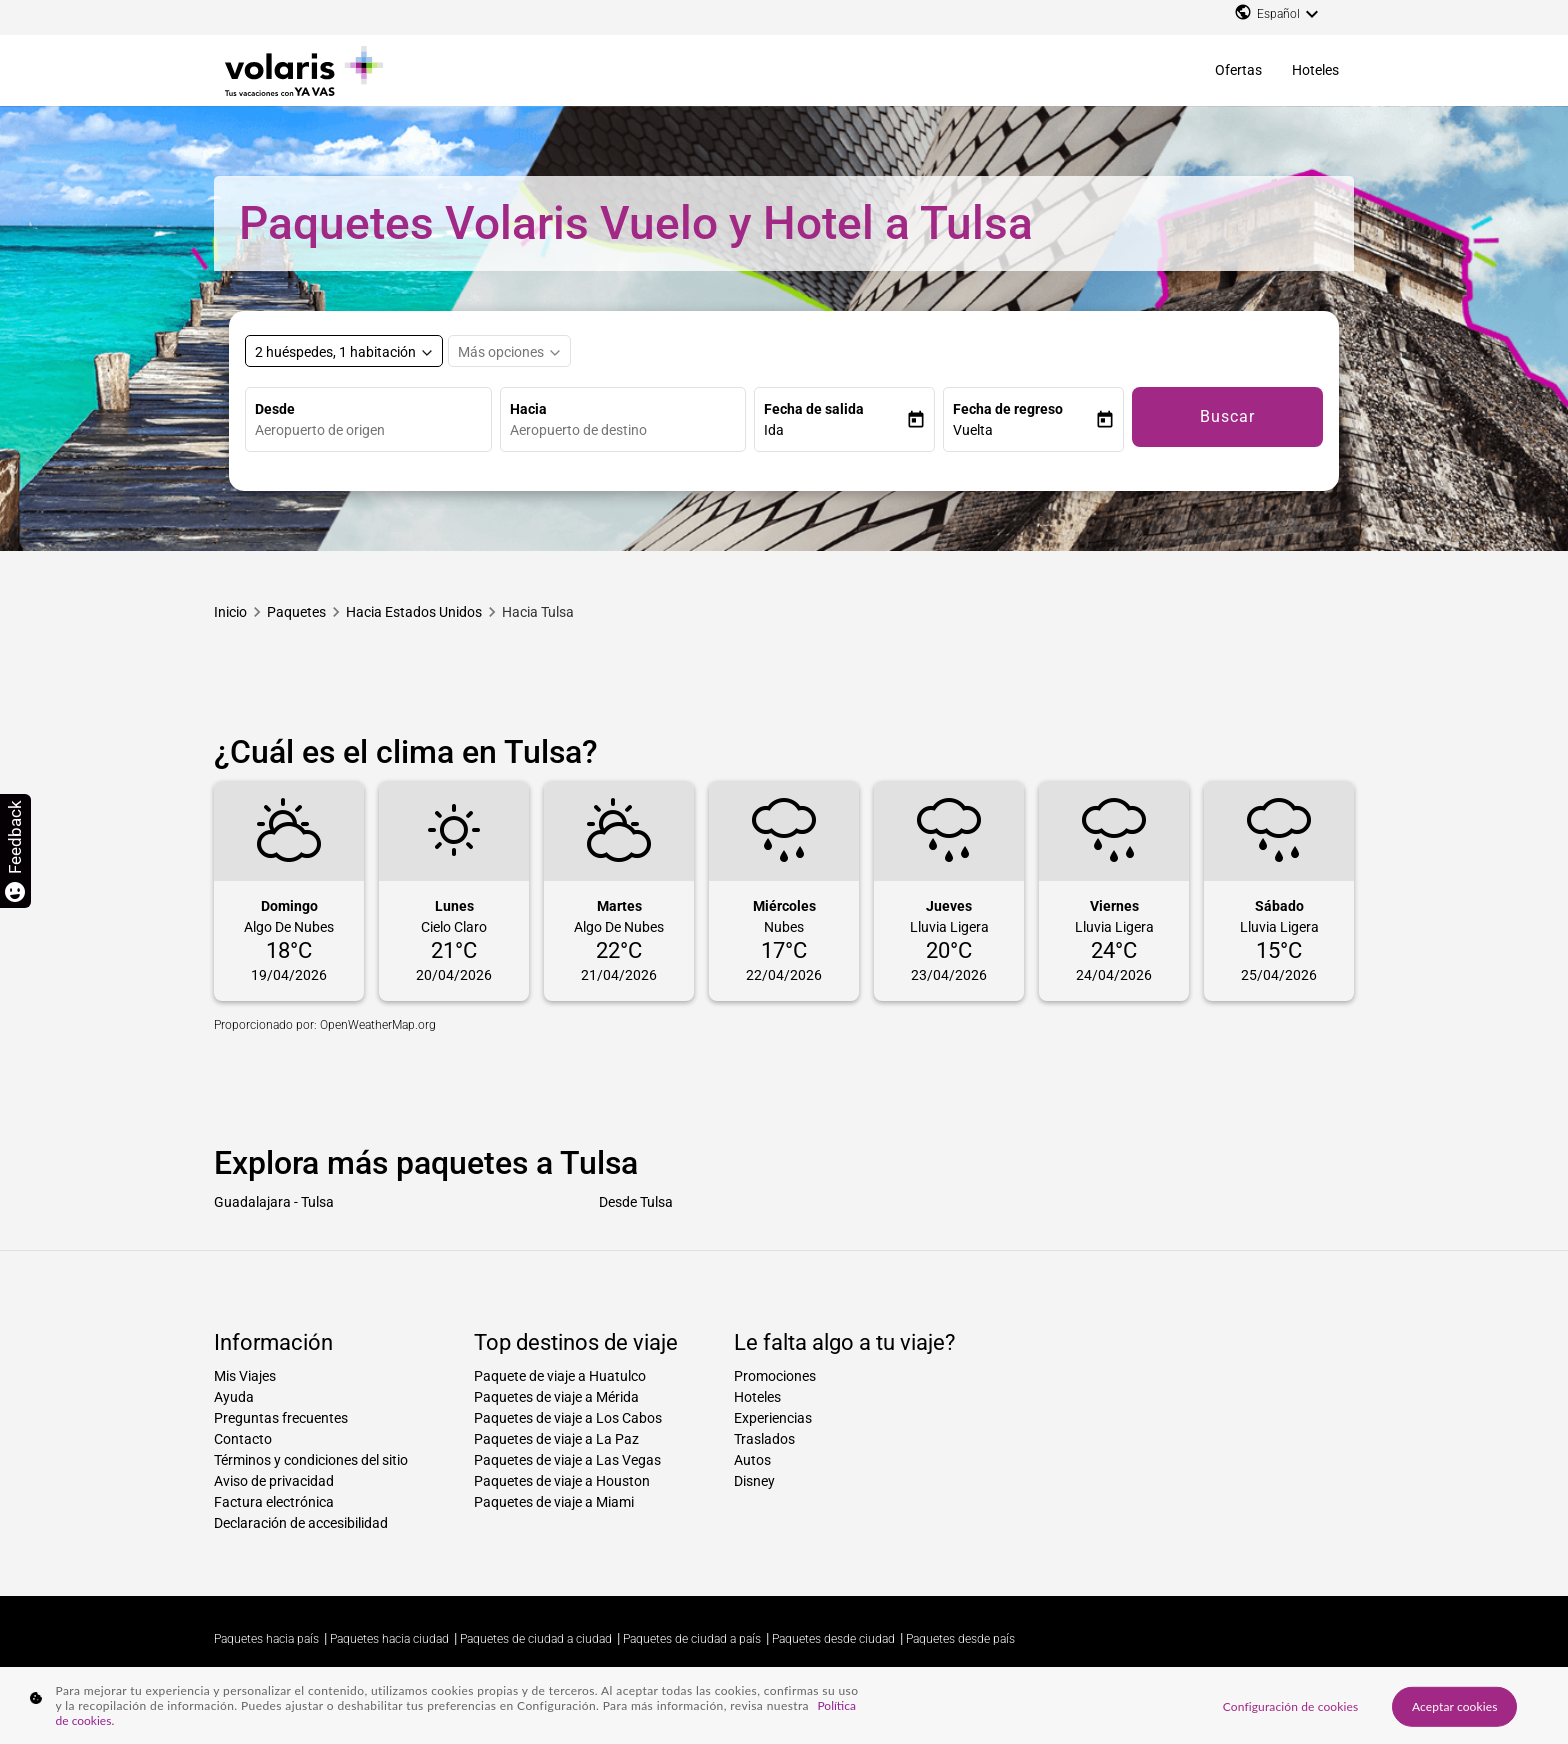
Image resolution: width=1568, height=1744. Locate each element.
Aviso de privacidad (274, 1481)
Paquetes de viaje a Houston (562, 1481)
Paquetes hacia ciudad (389, 1639)
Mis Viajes (245, 1376)
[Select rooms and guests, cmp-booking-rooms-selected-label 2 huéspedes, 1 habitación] (344, 351)
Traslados (764, 1439)
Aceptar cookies (1455, 1705)
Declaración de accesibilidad (301, 1523)
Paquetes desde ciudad (833, 1639)
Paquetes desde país (960, 1639)
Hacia (528, 409)
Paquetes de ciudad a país (692, 1639)
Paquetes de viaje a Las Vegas (567, 1460)
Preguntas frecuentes (281, 1418)
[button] (835, 430)
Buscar (1227, 416)
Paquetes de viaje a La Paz (556, 1439)
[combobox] (373, 430)
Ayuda (234, 1397)
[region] (784, 1705)
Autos (752, 1460)
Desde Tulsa (636, 1202)
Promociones (775, 1376)
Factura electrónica (274, 1502)
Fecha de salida (814, 409)
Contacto (243, 1439)
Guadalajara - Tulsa (274, 1202)
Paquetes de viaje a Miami (554, 1502)
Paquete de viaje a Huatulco (560, 1376)
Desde (275, 409)
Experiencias (773, 1418)
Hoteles (1315, 70)
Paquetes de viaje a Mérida (556, 1397)
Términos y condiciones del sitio (311, 1460)
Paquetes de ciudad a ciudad (536, 1639)
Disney (754, 1481)
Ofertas (1238, 70)
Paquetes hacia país (266, 1639)
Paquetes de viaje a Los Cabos (568, 1418)
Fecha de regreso (1008, 409)
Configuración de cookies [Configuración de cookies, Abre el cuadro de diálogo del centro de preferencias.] (1290, 1705)
